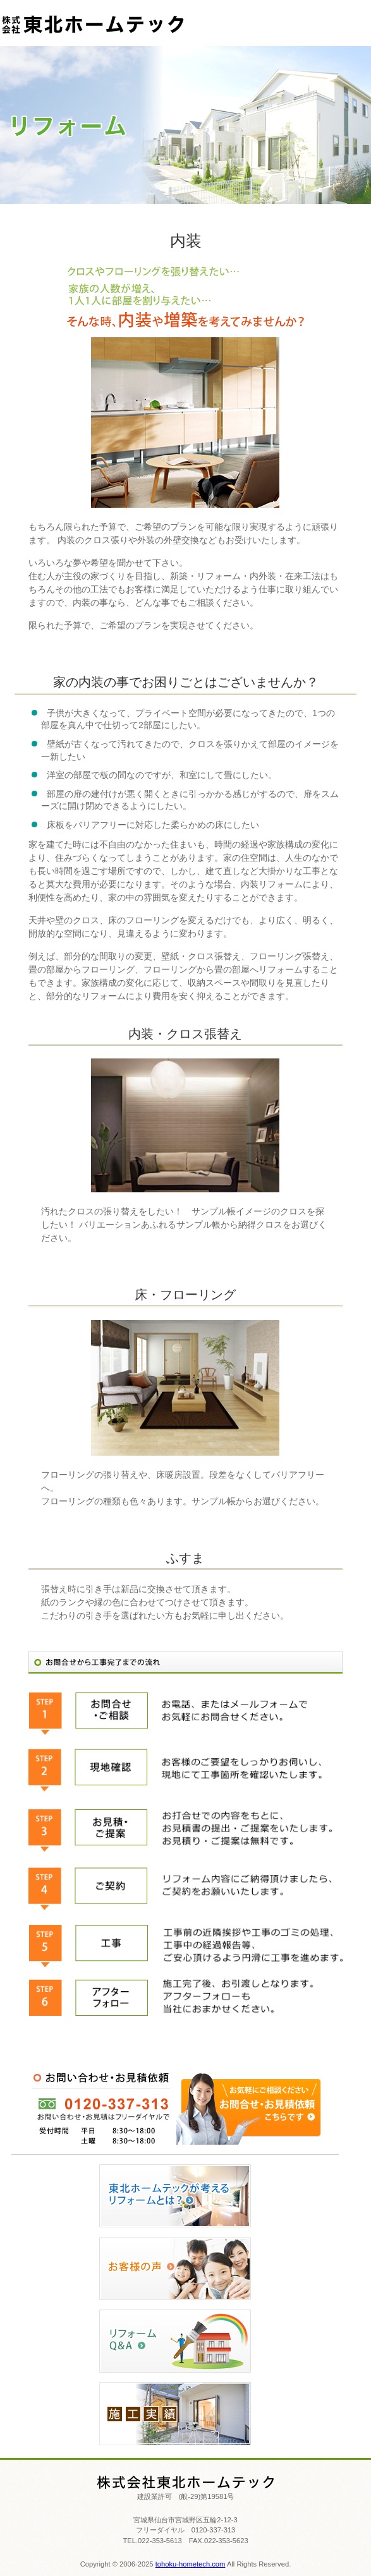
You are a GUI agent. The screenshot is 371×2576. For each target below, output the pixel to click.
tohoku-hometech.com (190, 2564)
